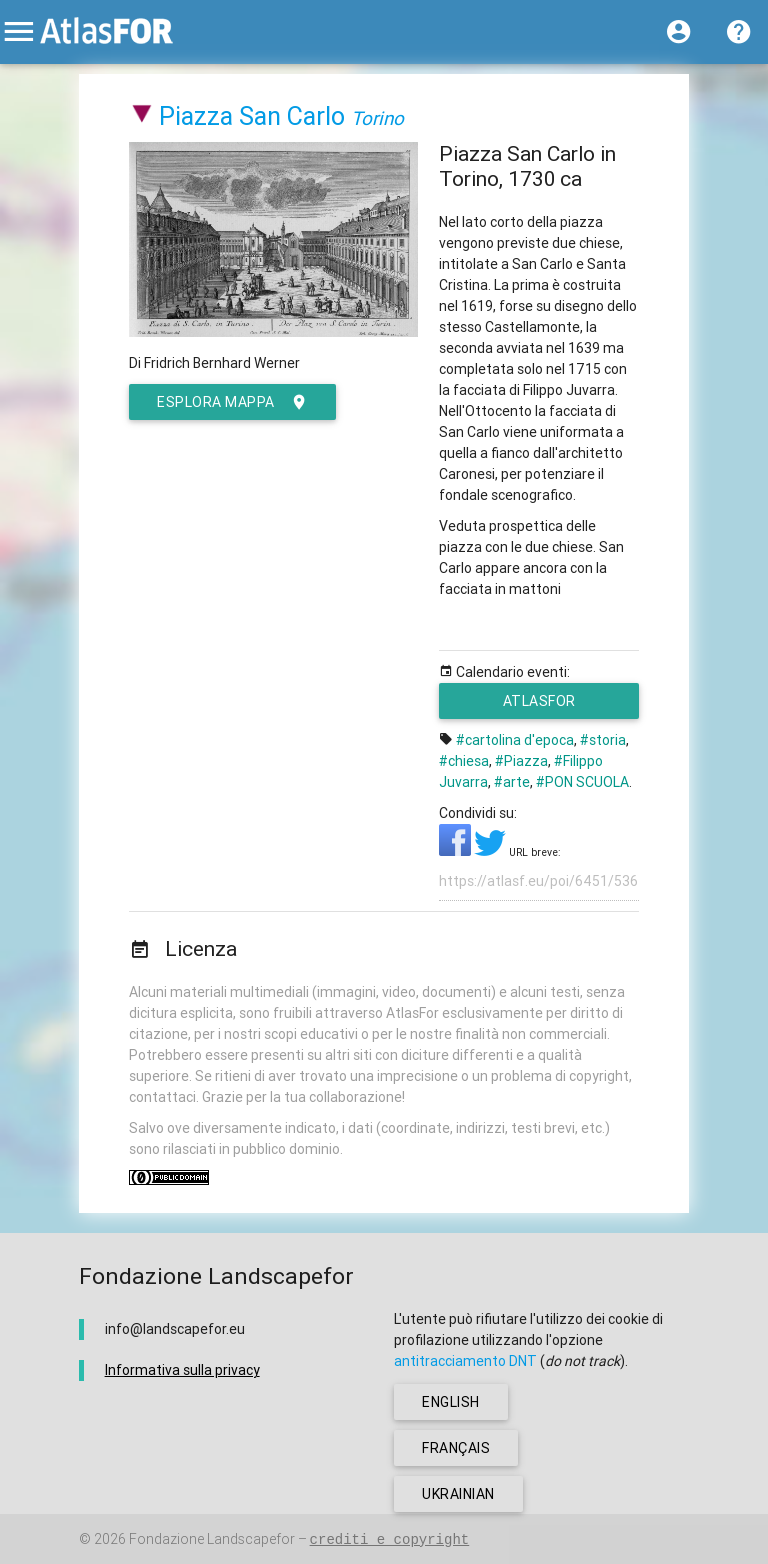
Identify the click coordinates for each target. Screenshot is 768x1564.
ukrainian (458, 1494)
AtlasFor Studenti (549, 705)
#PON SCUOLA (582, 782)
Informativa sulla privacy (182, 1370)
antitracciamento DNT (465, 1361)
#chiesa (464, 761)
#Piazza (521, 761)
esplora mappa (232, 402)
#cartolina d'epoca (515, 740)
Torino (377, 118)
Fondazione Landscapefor (212, 1539)
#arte (512, 782)
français (456, 1448)
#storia (603, 740)
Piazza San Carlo (252, 116)
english (451, 1402)
